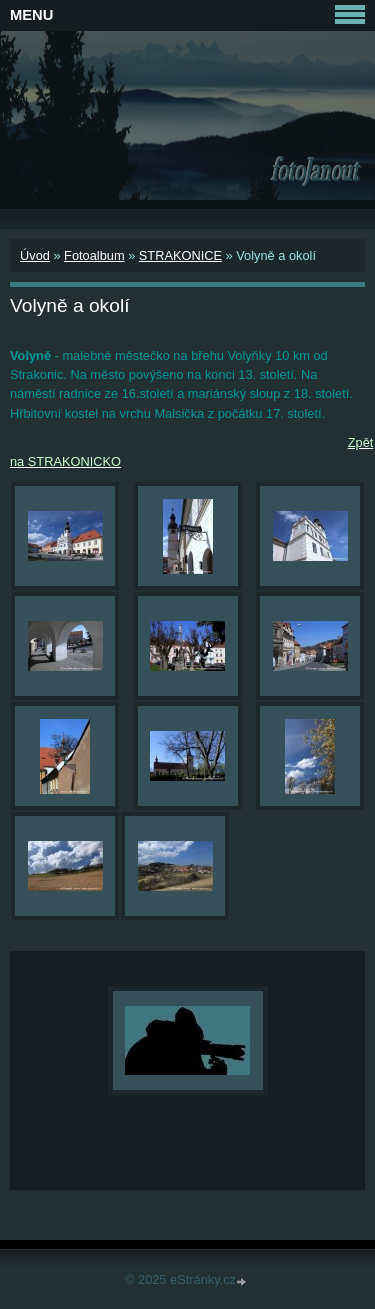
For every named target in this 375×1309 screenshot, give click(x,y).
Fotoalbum (94, 255)
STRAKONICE (180, 255)
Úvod (35, 255)
